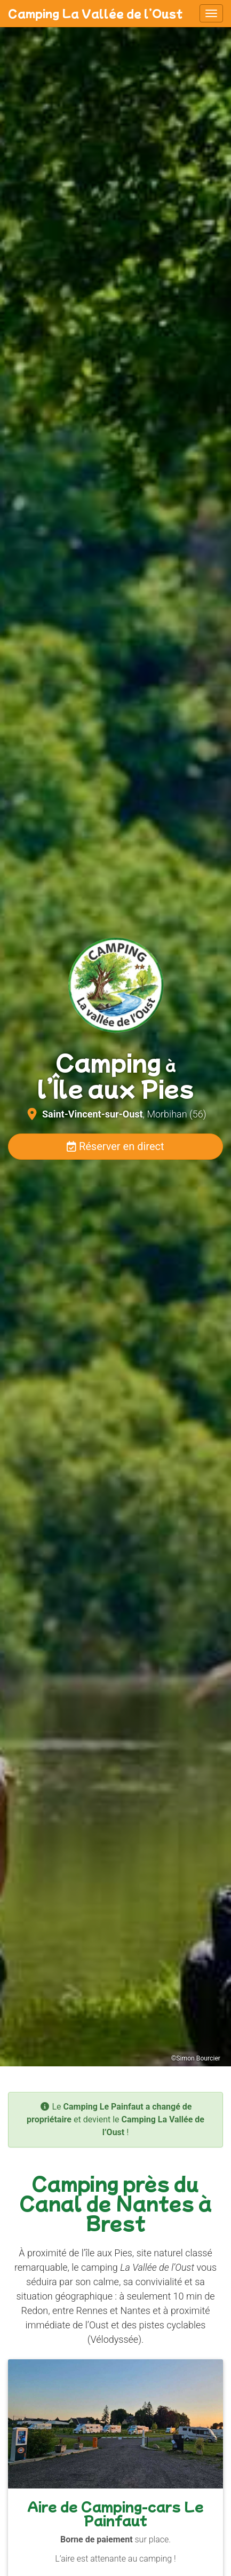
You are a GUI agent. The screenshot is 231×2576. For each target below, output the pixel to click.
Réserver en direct (115, 1146)
